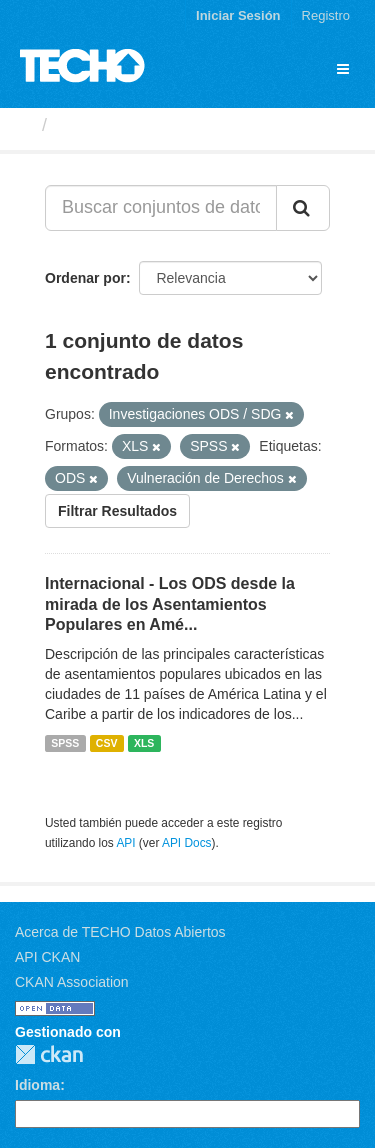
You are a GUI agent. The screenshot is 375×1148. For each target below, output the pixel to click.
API (125, 843)
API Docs (187, 843)
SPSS (65, 743)
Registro (326, 15)
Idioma (37, 1085)
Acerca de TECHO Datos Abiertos (120, 932)
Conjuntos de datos (141, 125)
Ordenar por (85, 278)
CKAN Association (72, 982)
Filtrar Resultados (117, 511)
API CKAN (47, 957)
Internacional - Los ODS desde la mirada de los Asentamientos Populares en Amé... (170, 604)
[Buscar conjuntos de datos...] (161, 208)
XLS (144, 743)
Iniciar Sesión (238, 15)
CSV (107, 743)
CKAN (49, 1054)
